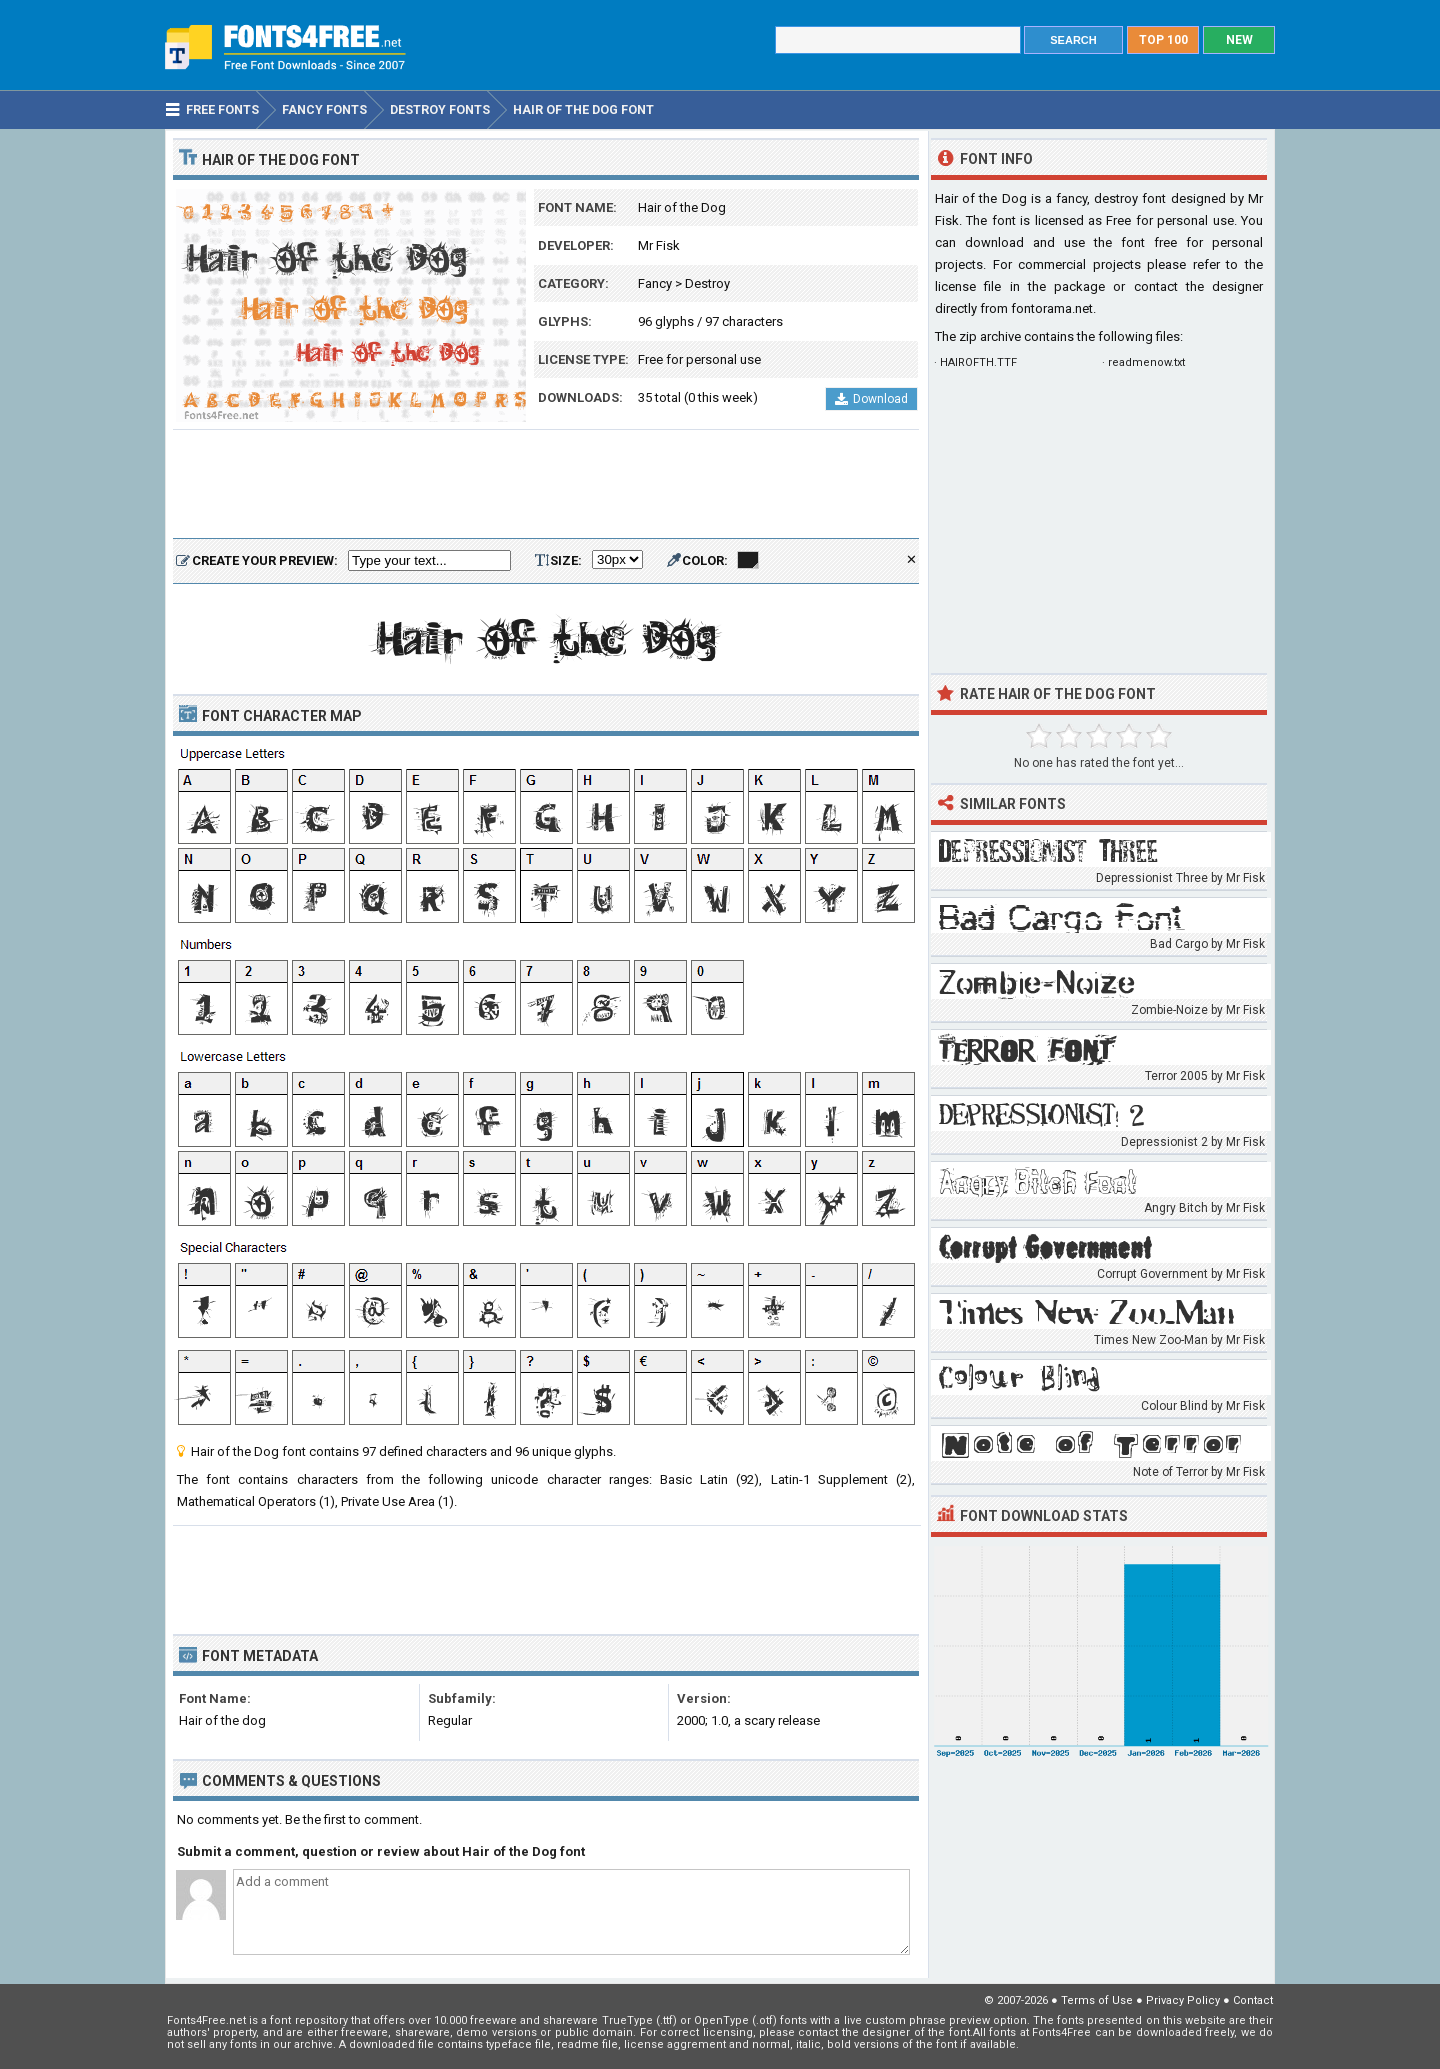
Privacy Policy (1183, 2000)
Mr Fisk (659, 245)
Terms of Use (1097, 2000)
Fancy (655, 283)
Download (871, 399)
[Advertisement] (546, 485)
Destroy (707, 283)
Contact (1253, 2000)
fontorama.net (1052, 308)
